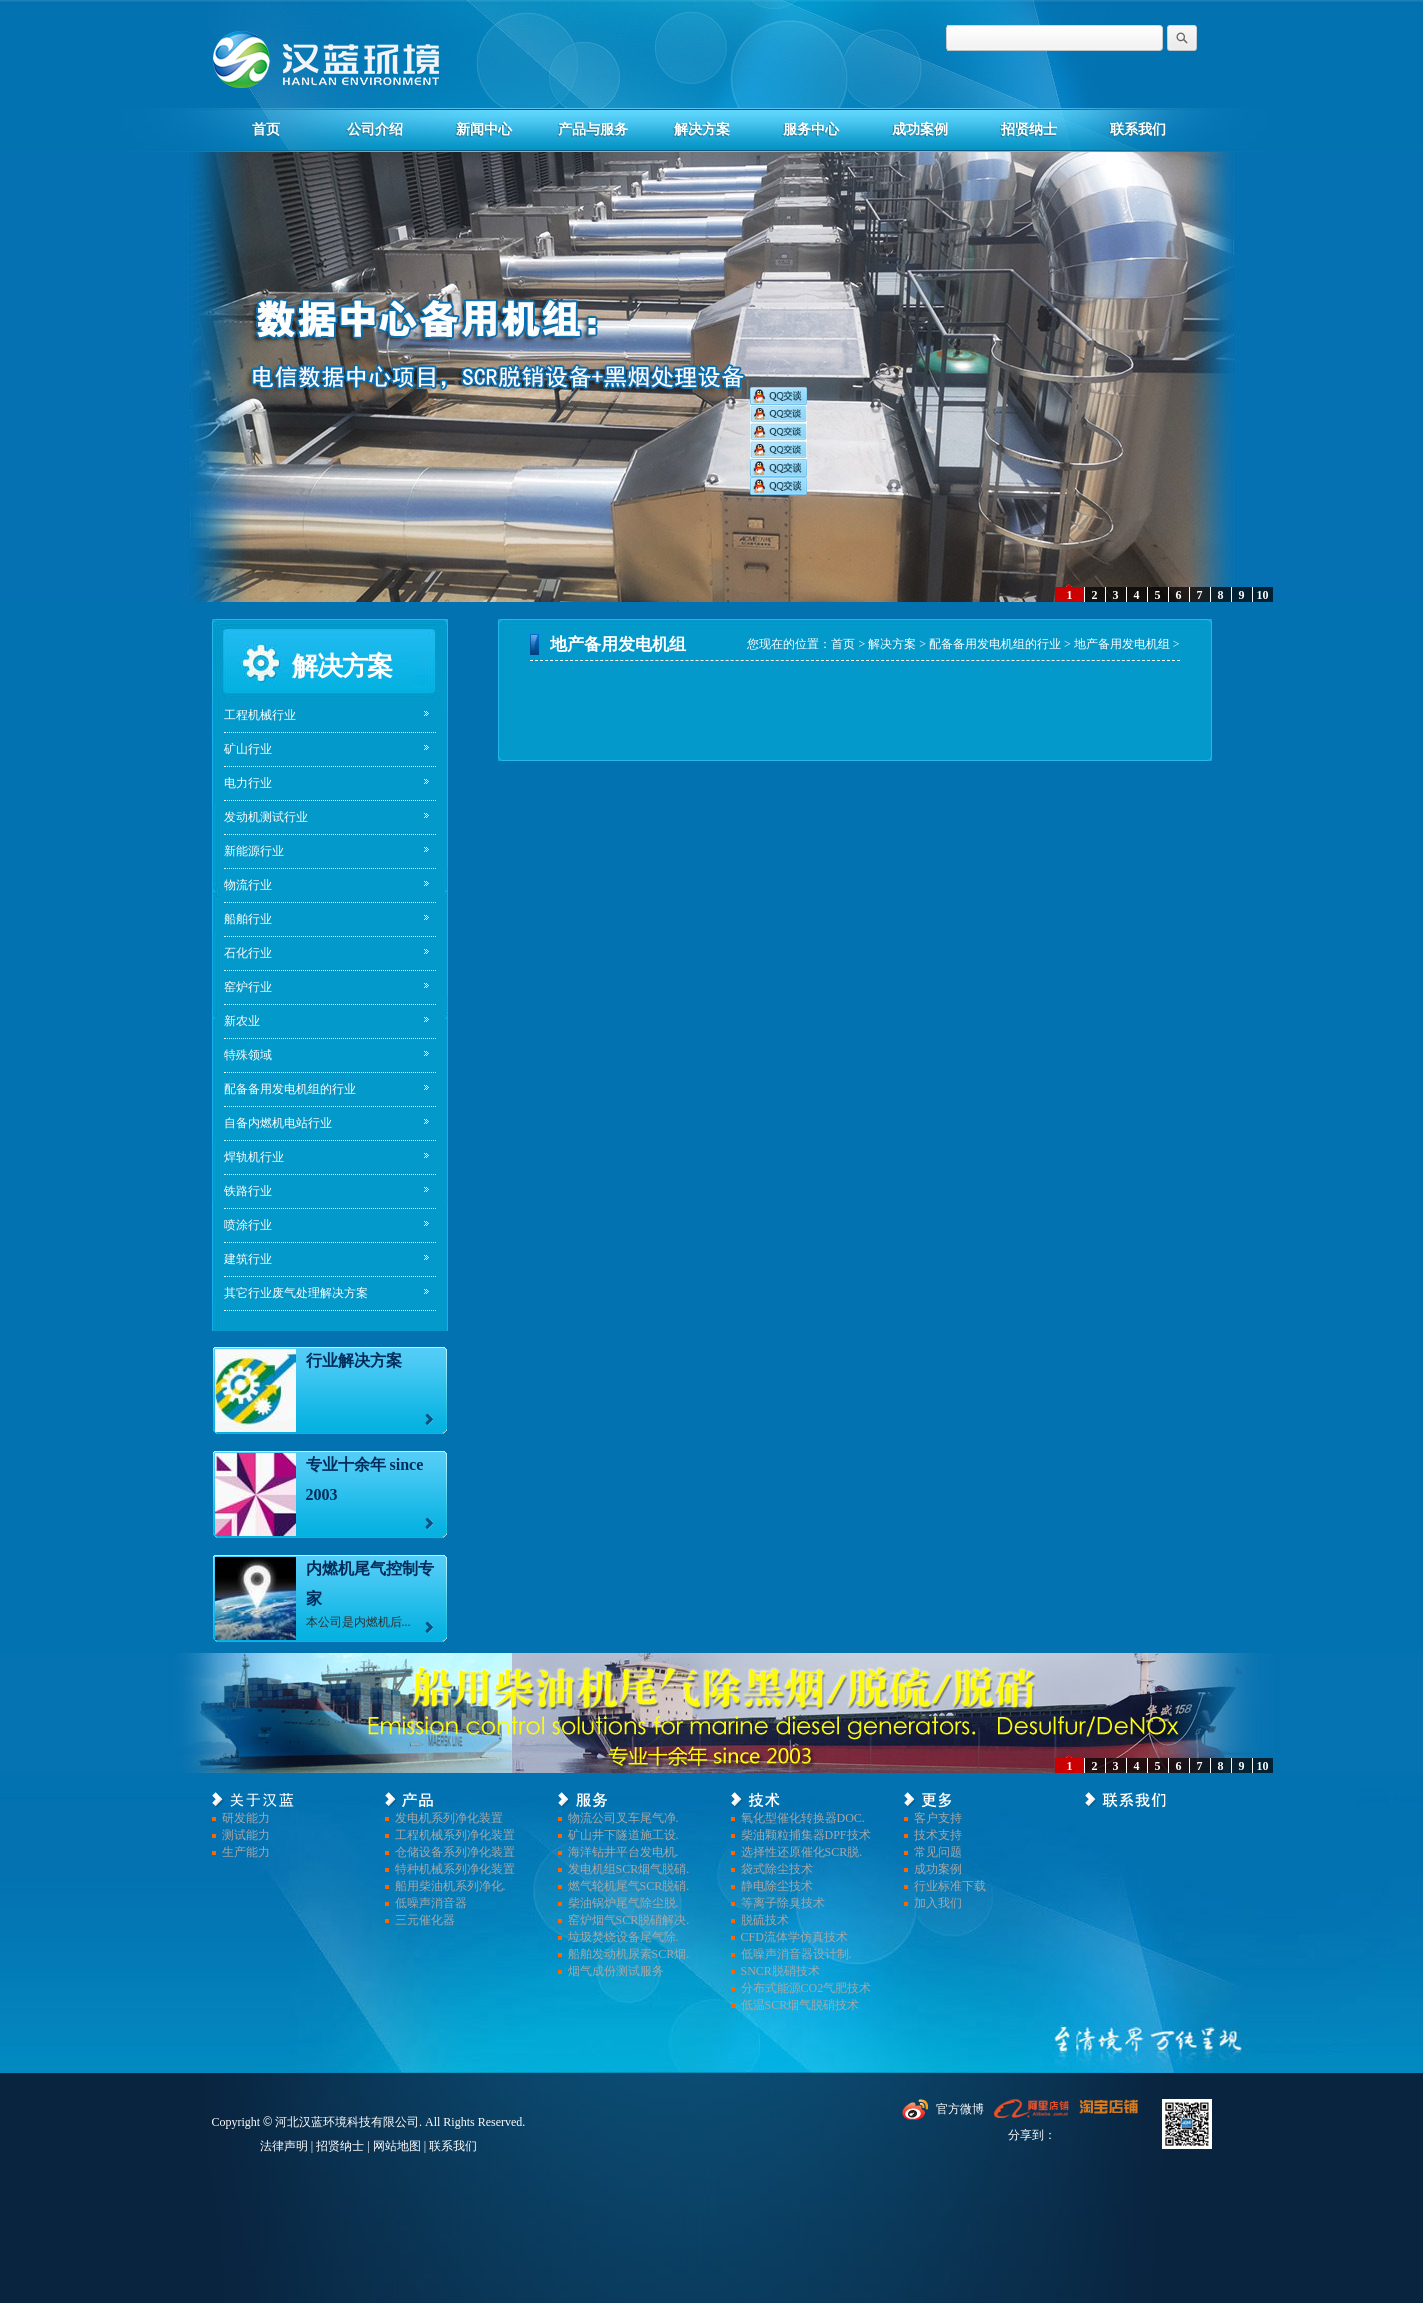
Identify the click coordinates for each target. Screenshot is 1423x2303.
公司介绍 (375, 129)
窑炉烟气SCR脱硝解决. (629, 1920)
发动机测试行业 (266, 817)
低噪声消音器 (431, 1903)
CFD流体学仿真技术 (794, 1937)
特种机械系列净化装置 (455, 1869)
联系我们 (1138, 129)
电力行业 (248, 783)
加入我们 (938, 1903)
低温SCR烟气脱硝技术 (800, 2005)
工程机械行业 (260, 715)
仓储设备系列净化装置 (455, 1852)
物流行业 (248, 885)
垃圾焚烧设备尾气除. (623, 1937)
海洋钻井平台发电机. (623, 1852)
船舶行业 (248, 919)
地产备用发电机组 (1122, 644)
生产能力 (246, 1852)
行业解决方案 (354, 1360)
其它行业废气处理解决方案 (296, 1293)
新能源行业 (254, 851)
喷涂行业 (248, 1225)
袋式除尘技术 (777, 1869)
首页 (266, 129)
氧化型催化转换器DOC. (803, 1818)
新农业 (242, 1021)
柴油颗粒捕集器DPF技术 (806, 1835)
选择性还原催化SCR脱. (802, 1852)
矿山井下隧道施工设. (623, 1835)
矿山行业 (248, 749)
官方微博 (960, 2109)
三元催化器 (425, 1920)
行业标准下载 (950, 1886)
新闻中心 (484, 129)
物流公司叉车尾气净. (623, 1818)
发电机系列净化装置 (449, 1818)
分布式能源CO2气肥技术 (806, 1988)
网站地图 (397, 2146)
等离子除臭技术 (783, 1903)
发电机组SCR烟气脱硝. (629, 1869)
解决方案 (702, 129)
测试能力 (246, 1835)
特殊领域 (248, 1055)
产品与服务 (593, 129)
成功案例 (920, 129)
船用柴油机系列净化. (450, 1886)
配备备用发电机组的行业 (290, 1089)
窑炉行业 (248, 987)
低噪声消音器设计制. (796, 1954)
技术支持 (938, 1835)
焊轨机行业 (254, 1157)
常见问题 (938, 1852)
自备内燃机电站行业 (278, 1123)
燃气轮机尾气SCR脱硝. (629, 1886)
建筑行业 (248, 1259)
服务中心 (811, 129)
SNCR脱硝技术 (780, 1971)
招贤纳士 (1029, 129)
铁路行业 (248, 1191)
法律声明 (284, 2146)
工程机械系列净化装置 (455, 1835)
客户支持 (938, 1818)
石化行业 (248, 953)
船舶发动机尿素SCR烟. (629, 1954)
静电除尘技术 (777, 1886)
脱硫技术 (765, 1920)
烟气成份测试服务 (616, 1971)
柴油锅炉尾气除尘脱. (623, 1903)
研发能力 (246, 1818)
